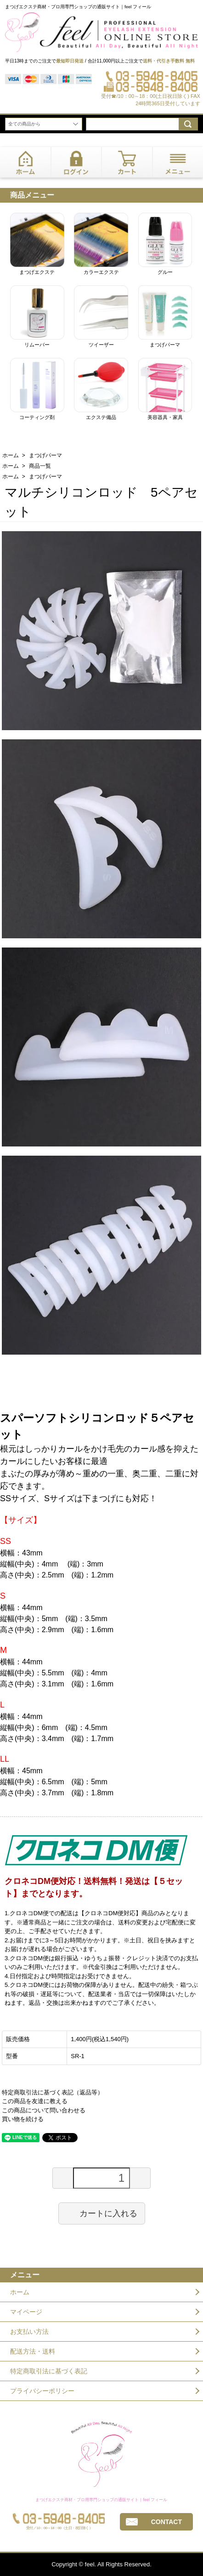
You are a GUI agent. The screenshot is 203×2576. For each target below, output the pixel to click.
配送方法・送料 (32, 2351)
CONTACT (166, 2521)
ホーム (10, 455)
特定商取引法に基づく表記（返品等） (52, 2092)
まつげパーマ (45, 455)
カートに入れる (101, 2213)
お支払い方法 (29, 2331)
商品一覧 (40, 466)
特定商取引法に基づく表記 (48, 2371)
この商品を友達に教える (35, 2101)
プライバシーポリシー (42, 2390)
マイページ (26, 2311)
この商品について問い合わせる (43, 2110)
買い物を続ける (23, 2119)
